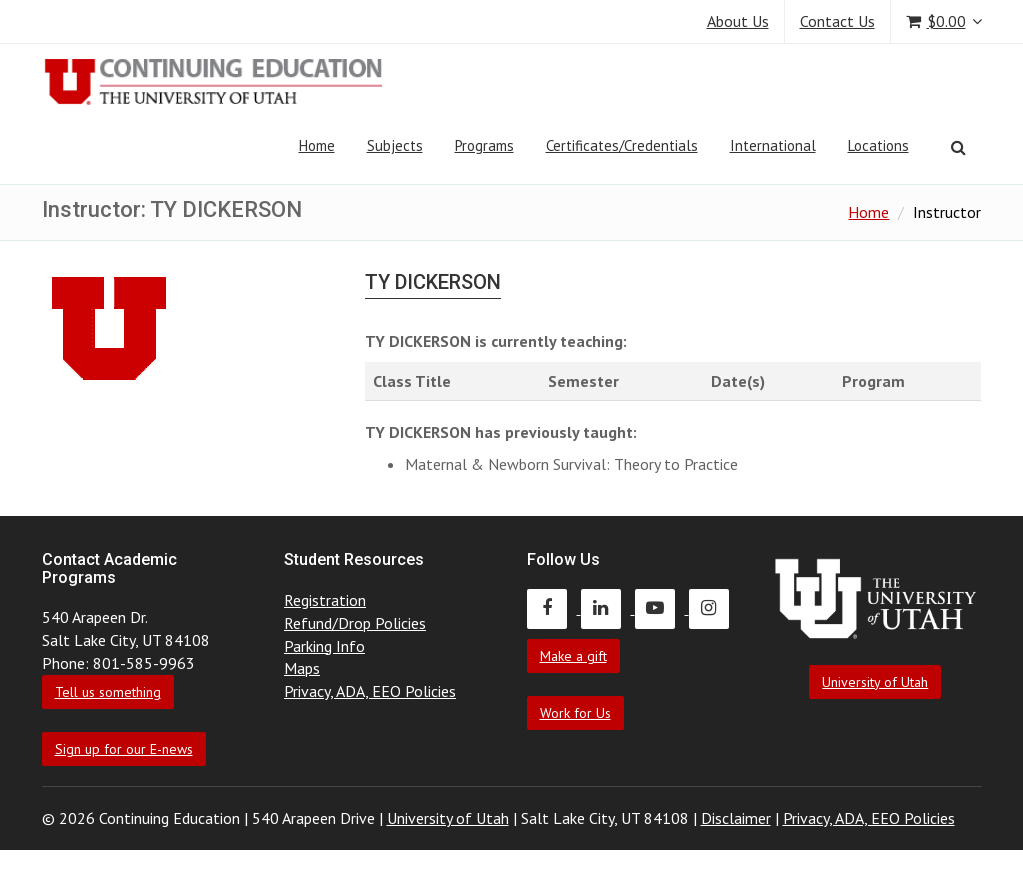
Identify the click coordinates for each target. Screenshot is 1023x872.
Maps (302, 668)
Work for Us (575, 713)
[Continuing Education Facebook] (554, 608)
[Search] (958, 147)
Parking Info (324, 646)
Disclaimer (736, 818)
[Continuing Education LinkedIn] (608, 608)
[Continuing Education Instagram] (714, 608)
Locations (878, 145)
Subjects (395, 145)
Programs (484, 145)
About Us (738, 21)
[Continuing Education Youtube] (662, 608)
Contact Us (837, 21)
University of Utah (875, 682)
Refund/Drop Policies (355, 623)
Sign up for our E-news (124, 749)
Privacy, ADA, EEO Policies (370, 691)
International (773, 145)
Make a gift (573, 656)
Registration (325, 600)
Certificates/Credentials (622, 145)
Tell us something (108, 692)
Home (317, 145)
